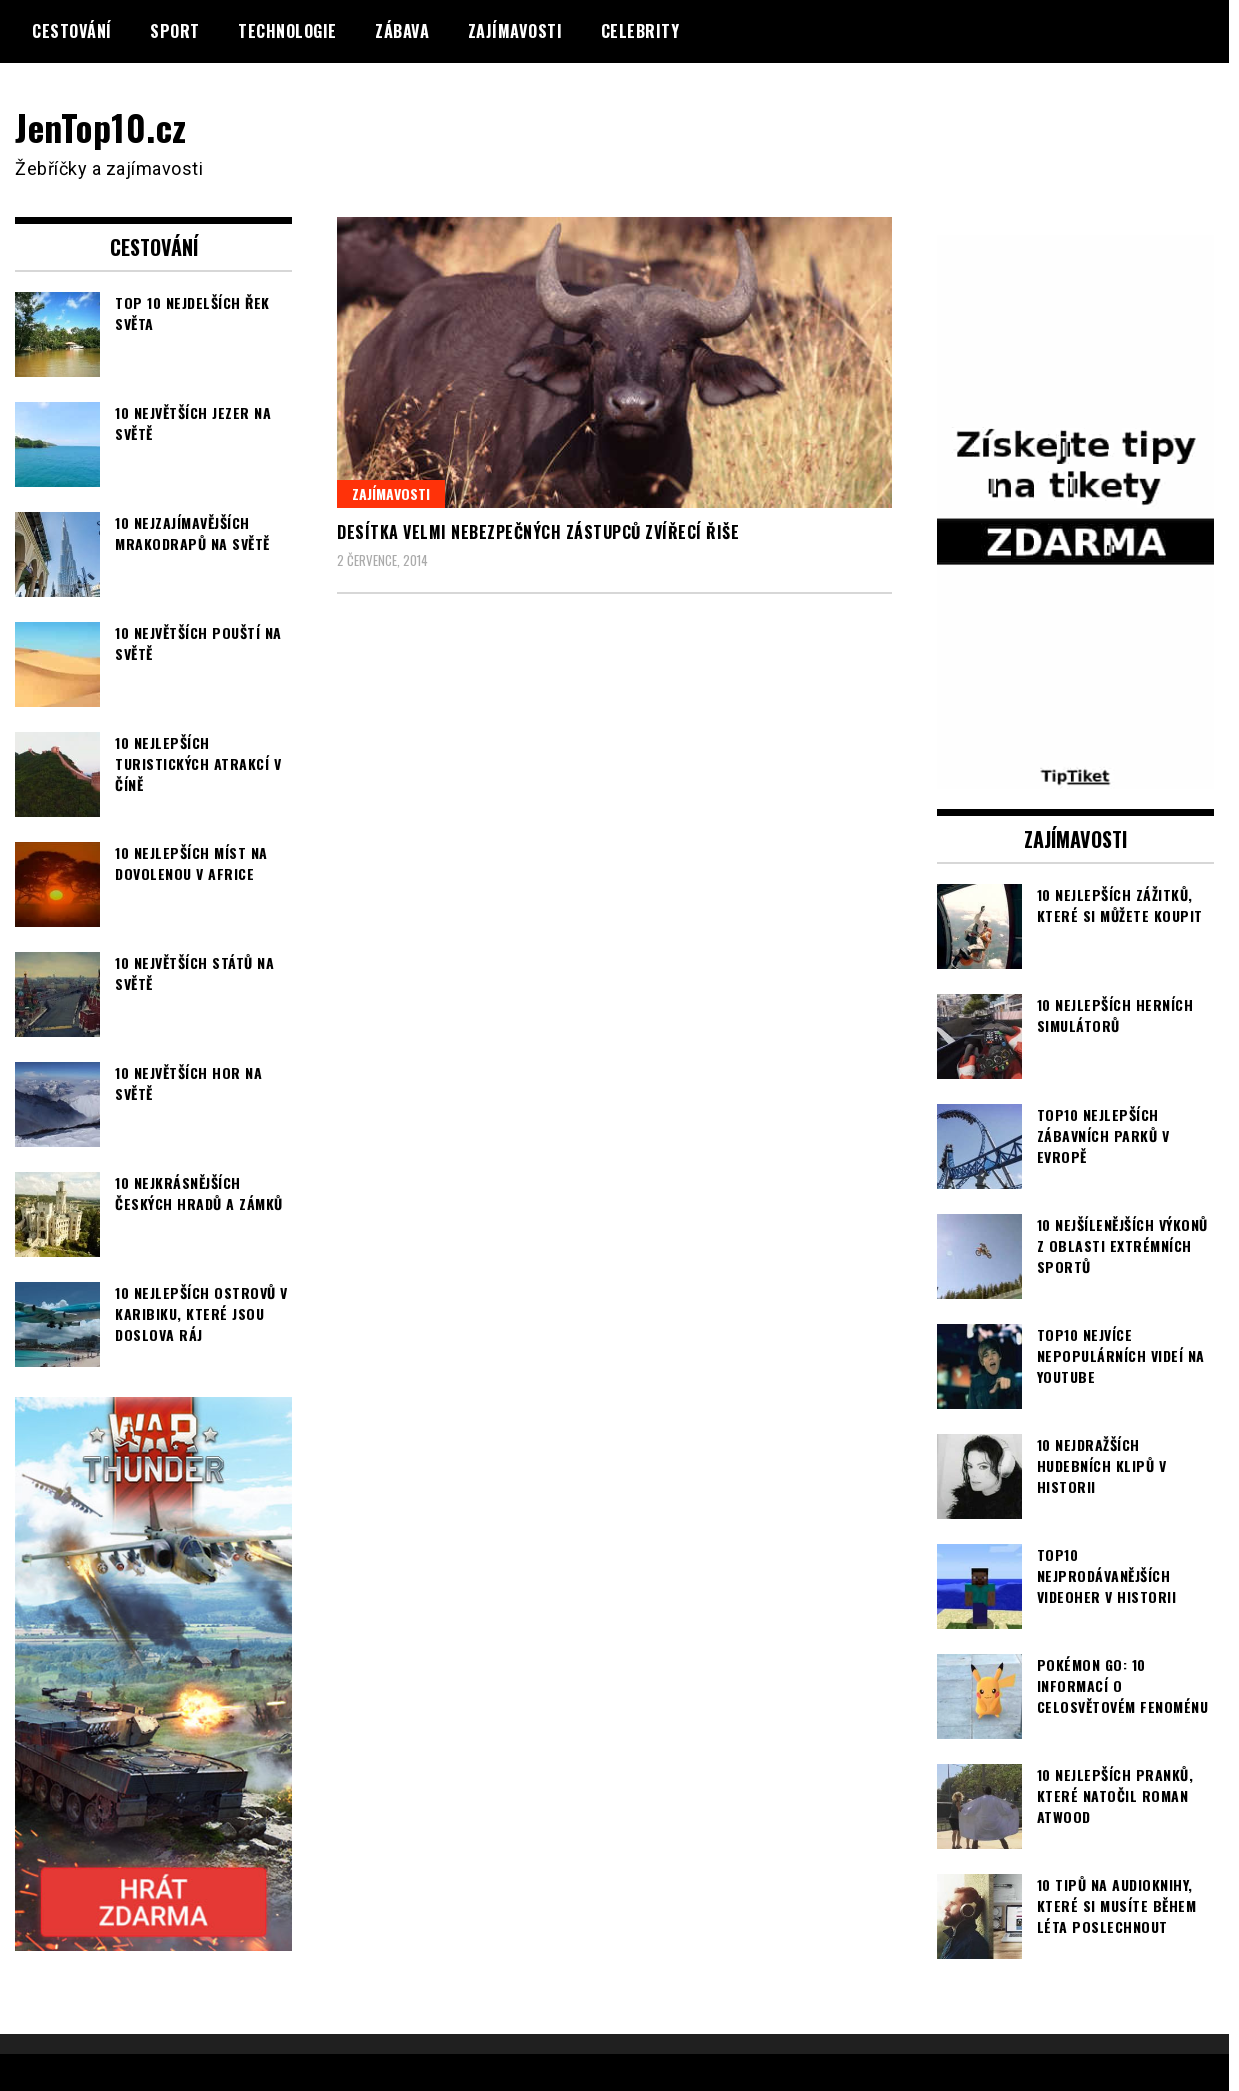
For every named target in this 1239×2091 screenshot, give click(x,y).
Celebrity (640, 31)
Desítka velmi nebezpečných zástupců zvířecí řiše (538, 532)
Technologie (287, 31)
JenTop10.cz (101, 126)
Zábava (402, 31)
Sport (175, 31)
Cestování (72, 31)
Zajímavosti (515, 31)
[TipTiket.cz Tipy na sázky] (1075, 775)
